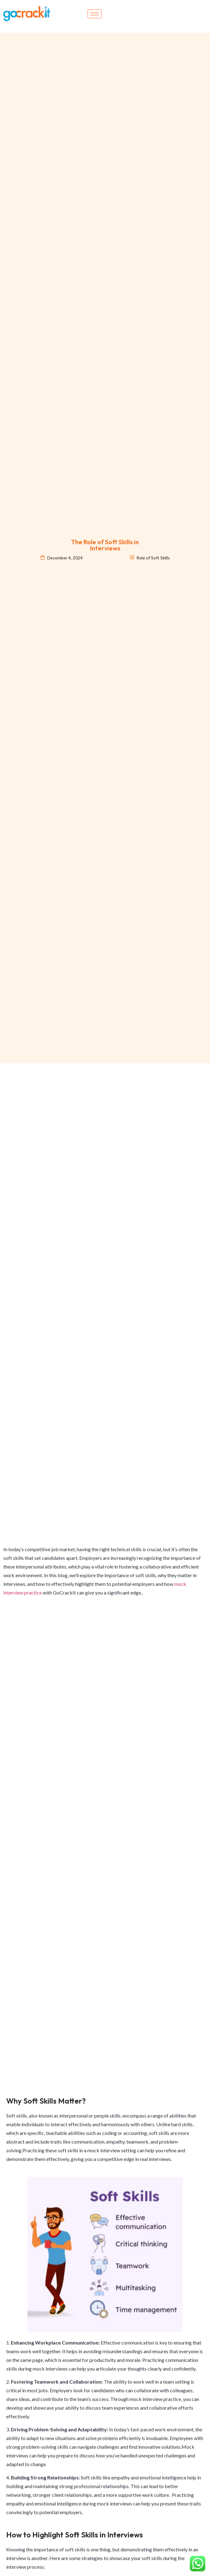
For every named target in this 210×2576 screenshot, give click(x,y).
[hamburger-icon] (95, 13)
